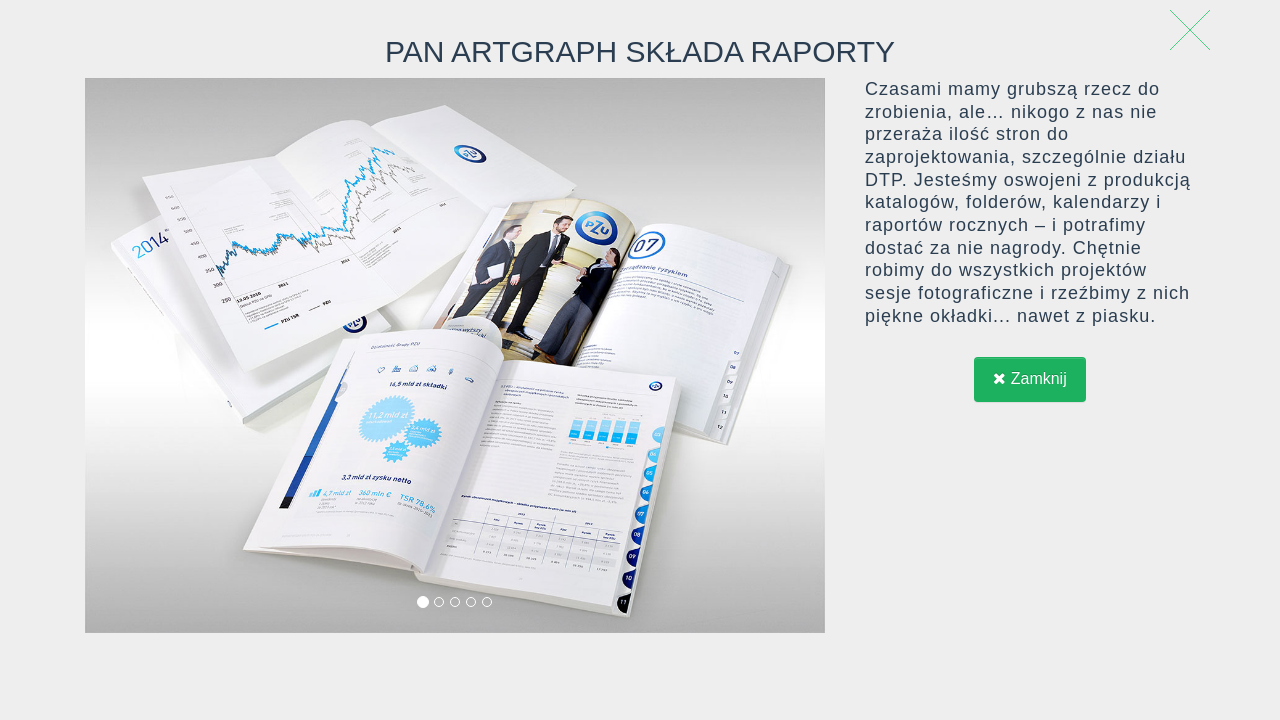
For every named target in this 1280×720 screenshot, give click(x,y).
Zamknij (1029, 378)
